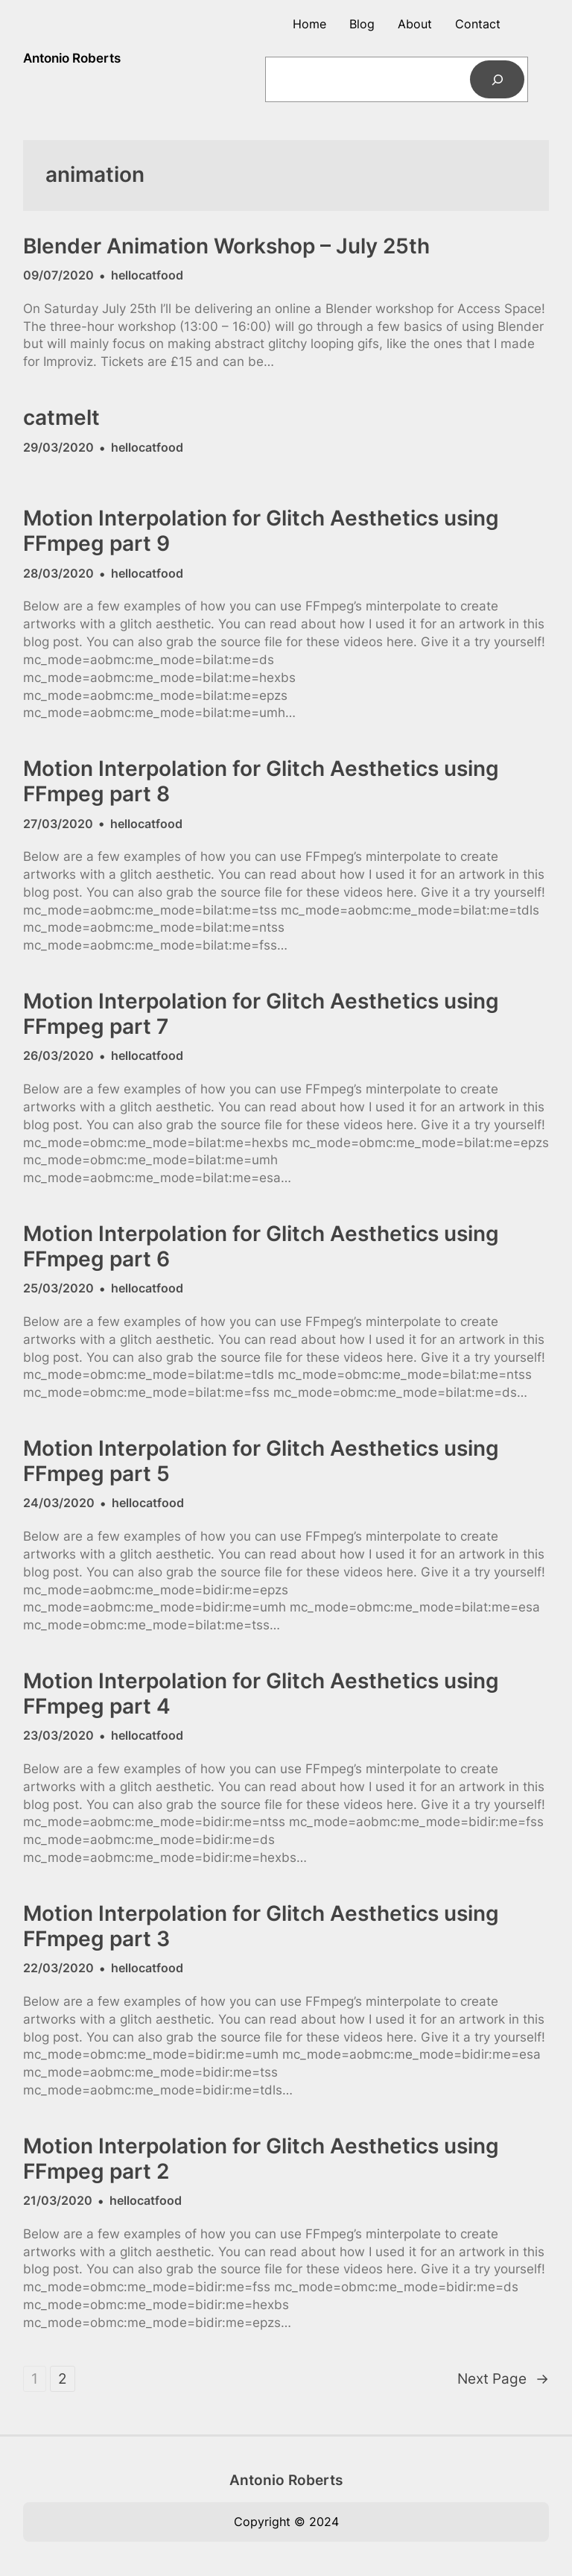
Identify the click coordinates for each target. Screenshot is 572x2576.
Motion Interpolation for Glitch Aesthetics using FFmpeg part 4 (261, 1694)
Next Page (503, 2379)
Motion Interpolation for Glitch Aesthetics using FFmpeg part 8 (261, 781)
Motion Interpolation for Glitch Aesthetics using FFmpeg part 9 (261, 531)
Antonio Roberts (72, 58)
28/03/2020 (58, 573)
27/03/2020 (58, 823)
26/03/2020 (58, 1055)
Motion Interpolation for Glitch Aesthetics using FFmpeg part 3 (261, 1926)
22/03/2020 (58, 1967)
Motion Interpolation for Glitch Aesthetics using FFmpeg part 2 (261, 2159)
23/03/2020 (58, 1735)
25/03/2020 (58, 1288)
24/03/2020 (59, 1502)
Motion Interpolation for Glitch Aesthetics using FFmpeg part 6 (261, 1247)
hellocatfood (147, 275)
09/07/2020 (58, 275)
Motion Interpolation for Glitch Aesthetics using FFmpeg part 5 (261, 1461)
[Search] (497, 79)
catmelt (61, 417)
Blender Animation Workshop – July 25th (226, 246)
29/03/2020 (58, 447)
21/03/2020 (57, 2200)
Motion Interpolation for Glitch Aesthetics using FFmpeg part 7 (261, 1014)
